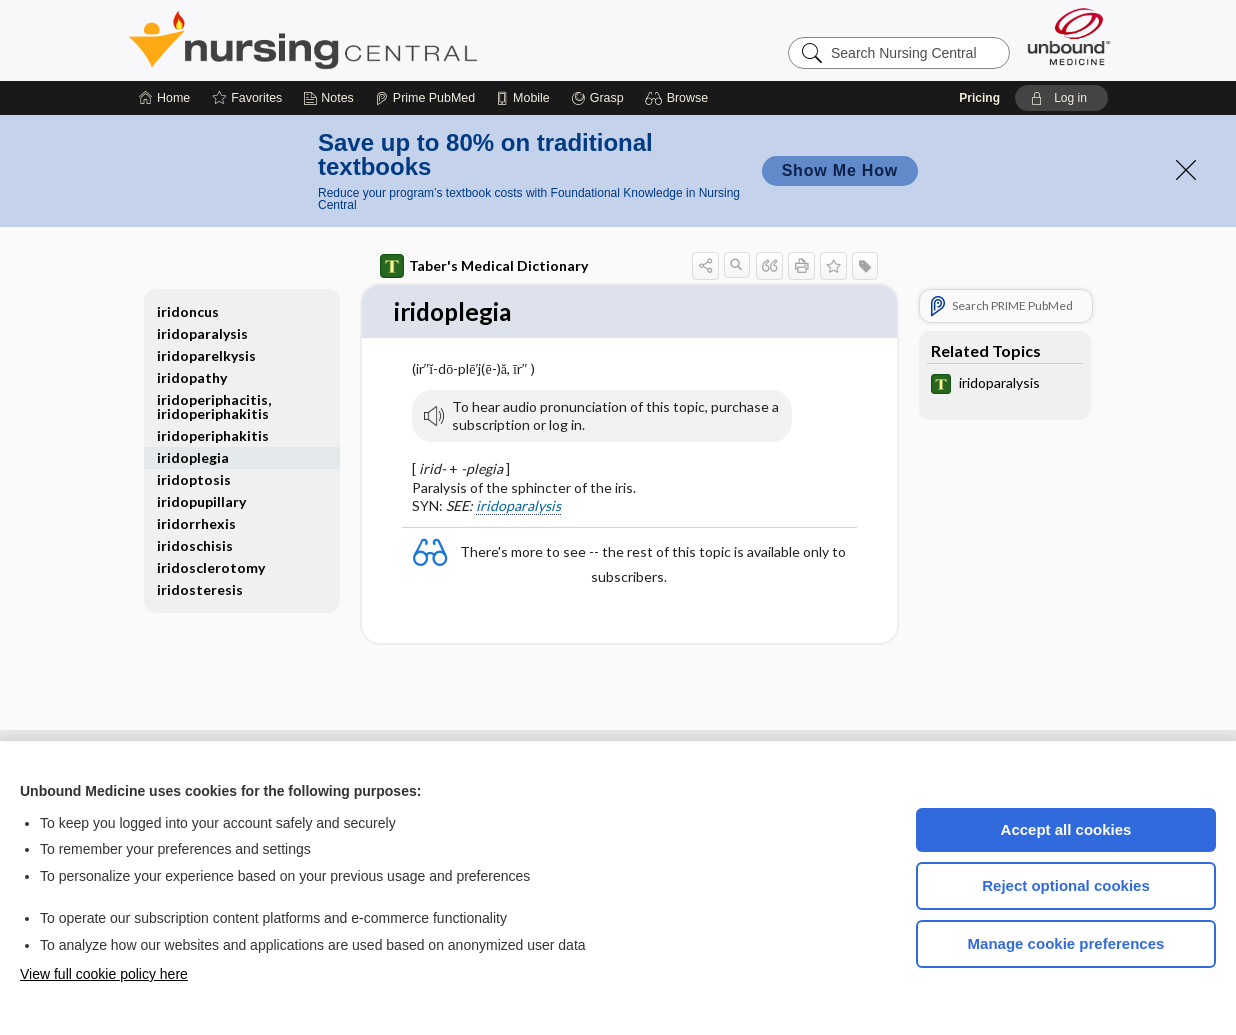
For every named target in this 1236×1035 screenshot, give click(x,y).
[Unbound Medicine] (1069, 36)
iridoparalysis (518, 506)
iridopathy (192, 377)
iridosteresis (200, 589)
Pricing (979, 98)
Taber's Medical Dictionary (484, 266)
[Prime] (425, 98)
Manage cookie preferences (1066, 943)
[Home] (164, 98)
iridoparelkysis (206, 355)
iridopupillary (201, 501)
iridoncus (188, 311)
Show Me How (840, 170)
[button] (679, 98)
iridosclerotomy (211, 567)
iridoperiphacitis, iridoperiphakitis (214, 406)
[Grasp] (597, 98)
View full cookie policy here (104, 974)
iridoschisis (195, 545)
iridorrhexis (196, 523)
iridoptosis (194, 479)
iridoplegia (193, 457)
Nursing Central (378, 40)
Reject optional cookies (1066, 885)
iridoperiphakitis (213, 435)
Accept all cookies (1066, 829)
